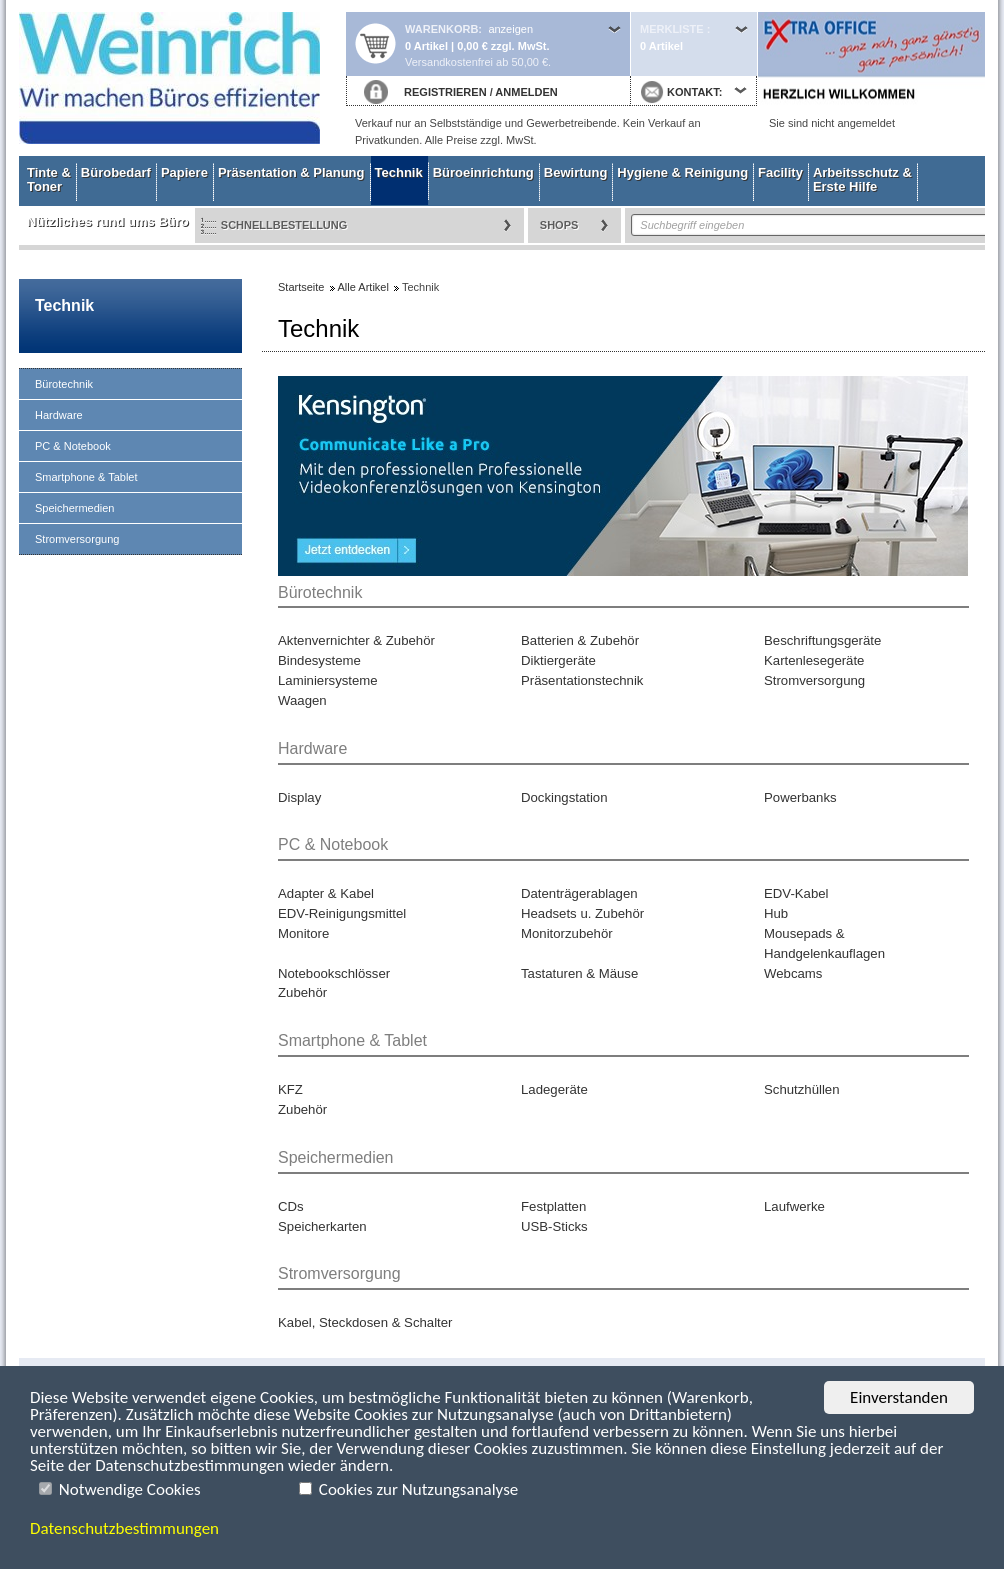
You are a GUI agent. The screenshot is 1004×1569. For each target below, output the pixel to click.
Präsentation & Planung (291, 172)
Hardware (59, 415)
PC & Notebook (73, 446)
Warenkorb (441, 29)
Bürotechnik (64, 384)
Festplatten (553, 1206)
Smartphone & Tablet (86, 477)
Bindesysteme (319, 660)
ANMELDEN (526, 92)
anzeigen (510, 29)
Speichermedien (75, 508)
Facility (780, 172)
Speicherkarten (322, 1226)
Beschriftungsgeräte (822, 640)
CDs (291, 1206)
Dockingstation (564, 797)
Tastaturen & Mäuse (579, 973)
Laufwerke (794, 1206)
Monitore (303, 933)
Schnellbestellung (284, 225)
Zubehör (302, 992)
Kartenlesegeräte (814, 660)
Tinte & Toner (49, 179)
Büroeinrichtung (483, 172)
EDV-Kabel (796, 893)
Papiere (184, 172)
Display (299, 797)
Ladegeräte (554, 1089)
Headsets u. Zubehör (582, 913)
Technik (399, 172)
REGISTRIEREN (445, 92)
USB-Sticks (554, 1226)
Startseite (182, 78)
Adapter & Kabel (326, 893)
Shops (559, 225)
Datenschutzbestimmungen (124, 1528)
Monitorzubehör (567, 933)
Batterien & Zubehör (580, 640)
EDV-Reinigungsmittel (342, 913)
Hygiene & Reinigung (682, 172)
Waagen (302, 700)
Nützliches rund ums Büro (108, 221)
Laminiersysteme (328, 680)
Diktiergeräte (558, 660)
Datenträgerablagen (579, 893)
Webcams (793, 973)
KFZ (290, 1089)
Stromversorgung (77, 539)
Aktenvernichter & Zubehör (356, 640)
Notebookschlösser (334, 973)
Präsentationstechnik (582, 680)
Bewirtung (576, 172)
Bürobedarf (116, 172)
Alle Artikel (363, 287)
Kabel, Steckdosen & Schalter (365, 1322)
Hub (776, 913)
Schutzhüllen (802, 1089)
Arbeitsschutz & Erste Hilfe (862, 179)
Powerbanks (800, 797)
